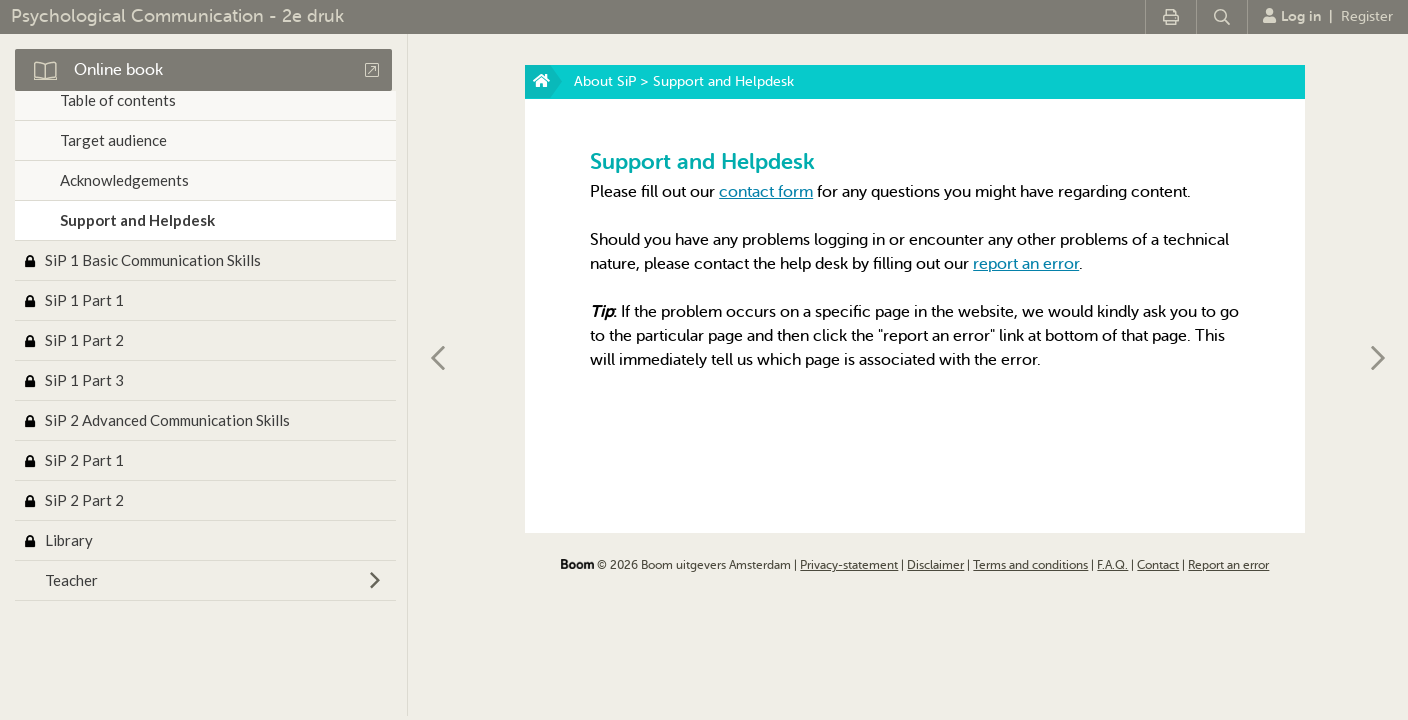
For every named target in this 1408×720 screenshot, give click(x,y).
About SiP (605, 81)
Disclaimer (935, 565)
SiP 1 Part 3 (84, 380)
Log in (1292, 16)
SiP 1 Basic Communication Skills (153, 260)
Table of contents (118, 100)
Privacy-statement (849, 565)
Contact (1158, 565)
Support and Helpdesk (137, 220)
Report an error (1228, 565)
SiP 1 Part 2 (84, 340)
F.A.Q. (1112, 565)
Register (1367, 16)
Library (69, 540)
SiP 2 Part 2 (84, 500)
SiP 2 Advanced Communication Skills (167, 420)
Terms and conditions (1030, 565)
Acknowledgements (124, 180)
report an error (1026, 264)
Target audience (113, 140)
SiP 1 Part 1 (84, 300)
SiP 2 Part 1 (84, 460)
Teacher (71, 580)
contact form (766, 192)
